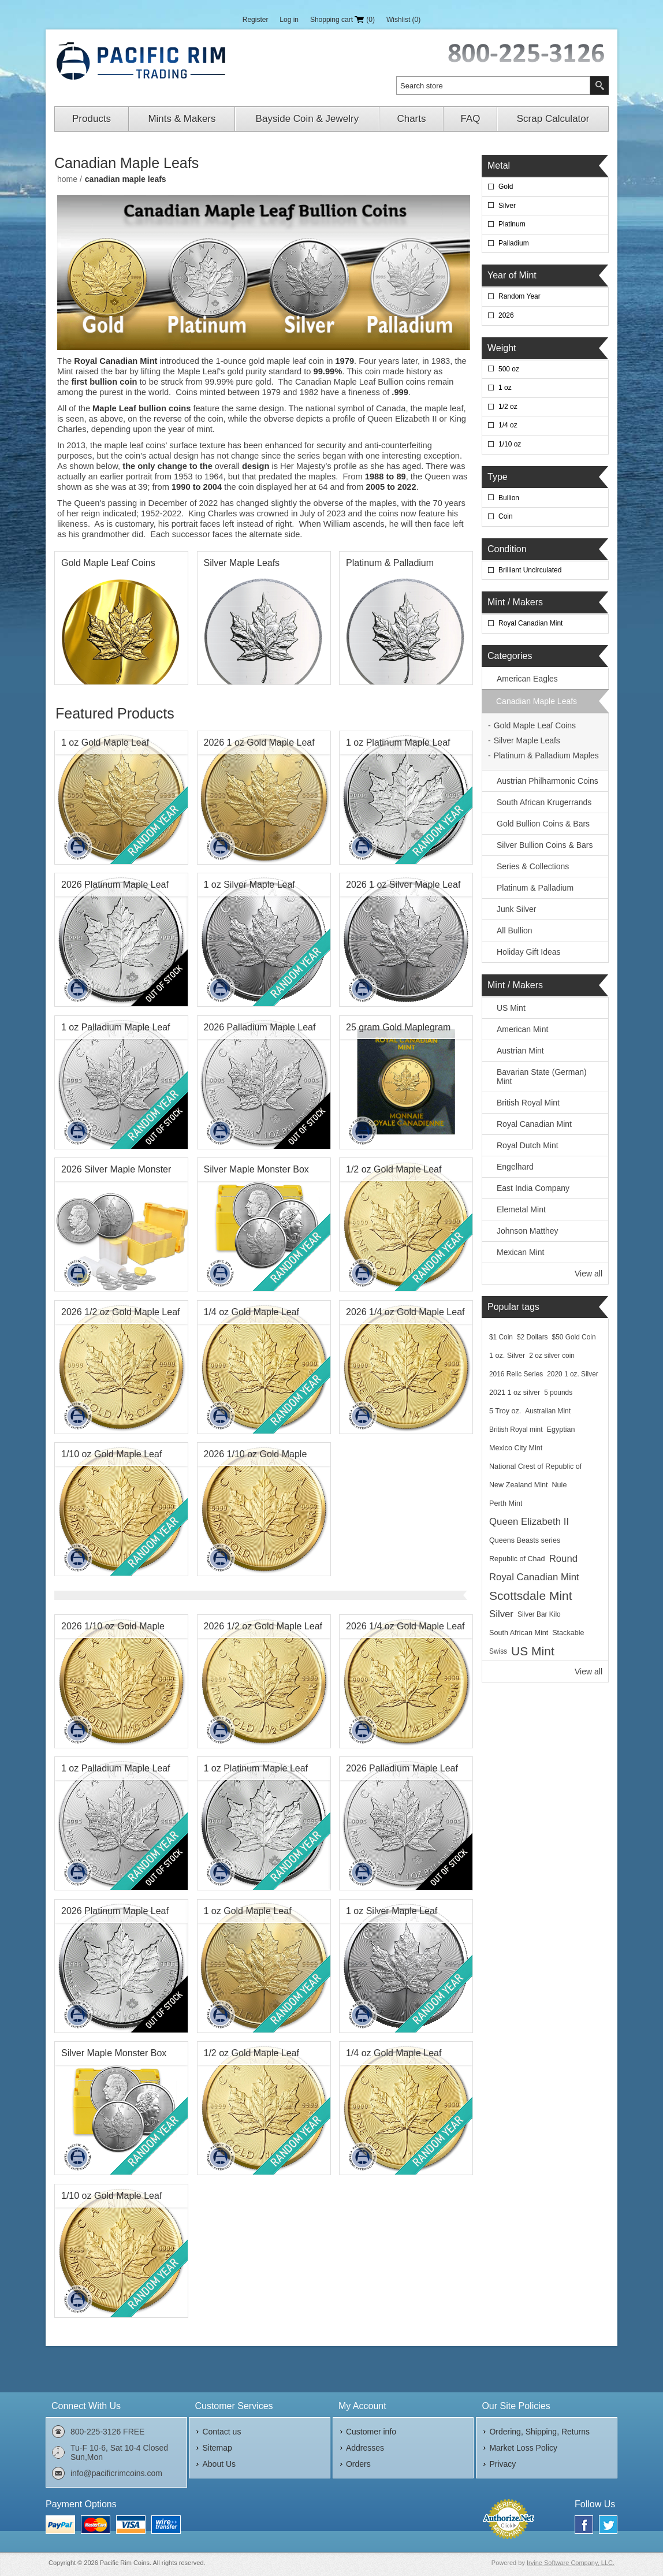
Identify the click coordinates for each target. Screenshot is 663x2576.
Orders (358, 2464)
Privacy (502, 2464)
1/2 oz (507, 407)
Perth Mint (505, 1503)
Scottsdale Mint (530, 1595)
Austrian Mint (520, 1050)
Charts (411, 118)
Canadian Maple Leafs (536, 701)
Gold (505, 187)
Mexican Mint (520, 1252)
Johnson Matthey (527, 1230)
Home (67, 179)
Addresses (365, 2447)
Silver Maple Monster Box (256, 1169)
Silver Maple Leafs (242, 563)
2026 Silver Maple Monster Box (116, 1172)
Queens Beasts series (524, 1540)
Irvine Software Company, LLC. (570, 2562)
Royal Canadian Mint (530, 623)
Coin (505, 516)
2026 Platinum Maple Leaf (115, 884)
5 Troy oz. (505, 1411)
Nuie (559, 1485)
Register (256, 20)
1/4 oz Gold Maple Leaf (251, 1312)
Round (563, 1558)
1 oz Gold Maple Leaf (105, 742)
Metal (498, 165)
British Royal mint (516, 1429)
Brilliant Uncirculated (529, 570)
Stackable (568, 1633)
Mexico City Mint (515, 1448)
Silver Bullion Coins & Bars (545, 845)
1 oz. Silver (507, 1356)
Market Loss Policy (523, 2447)
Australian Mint (548, 1411)
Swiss (498, 1651)
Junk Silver (516, 909)
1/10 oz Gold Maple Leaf (111, 1454)
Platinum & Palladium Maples (390, 566)
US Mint (511, 1007)
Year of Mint (512, 275)
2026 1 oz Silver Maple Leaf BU (403, 888)
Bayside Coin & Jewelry (307, 118)
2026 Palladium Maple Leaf (260, 1027)
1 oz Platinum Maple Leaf (398, 742)
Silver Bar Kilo (539, 1614)
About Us (219, 2464)
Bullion (508, 498)
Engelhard (515, 1166)
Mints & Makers (181, 118)
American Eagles (527, 678)
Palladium (513, 243)
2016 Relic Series (516, 1374)
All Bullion (514, 930)
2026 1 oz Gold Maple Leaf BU (259, 746)
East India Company (533, 1188)
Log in (289, 20)
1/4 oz (507, 425)
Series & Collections (533, 866)
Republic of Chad (517, 1559)
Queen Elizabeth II (529, 1521)
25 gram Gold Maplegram (398, 1027)
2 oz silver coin (552, 1356)
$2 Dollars (532, 1337)
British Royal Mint (528, 1102)
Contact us (221, 2431)
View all (588, 1273)
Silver (507, 206)
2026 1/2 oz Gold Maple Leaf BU (120, 1315)
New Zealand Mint (518, 1485)
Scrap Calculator (553, 118)
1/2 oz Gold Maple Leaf (393, 1169)
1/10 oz (509, 444)
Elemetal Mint (521, 1209)
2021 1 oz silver (514, 1392)
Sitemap (217, 2447)
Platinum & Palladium (535, 887)
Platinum (512, 224)
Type (497, 477)
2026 (506, 315)
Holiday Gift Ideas (529, 951)
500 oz (508, 369)
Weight (501, 348)
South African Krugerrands (544, 802)
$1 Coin (501, 1337)
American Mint (522, 1029)
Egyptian (561, 1429)
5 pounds (558, 1392)
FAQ (471, 118)
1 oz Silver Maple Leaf (249, 884)
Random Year (519, 296)
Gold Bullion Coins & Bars (543, 823)
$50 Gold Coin (574, 1337)
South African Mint (518, 1633)
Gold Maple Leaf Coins (108, 563)
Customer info (371, 2431)
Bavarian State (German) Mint (542, 1076)
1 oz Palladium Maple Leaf (115, 1027)
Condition (507, 549)
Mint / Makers (515, 602)
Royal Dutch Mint (527, 1145)
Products (91, 118)
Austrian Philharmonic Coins (547, 781)
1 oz (505, 388)
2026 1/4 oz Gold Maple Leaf (405, 1312)
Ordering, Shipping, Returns (539, 2431)
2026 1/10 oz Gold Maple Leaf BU (255, 1457)
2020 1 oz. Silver (572, 1374)
